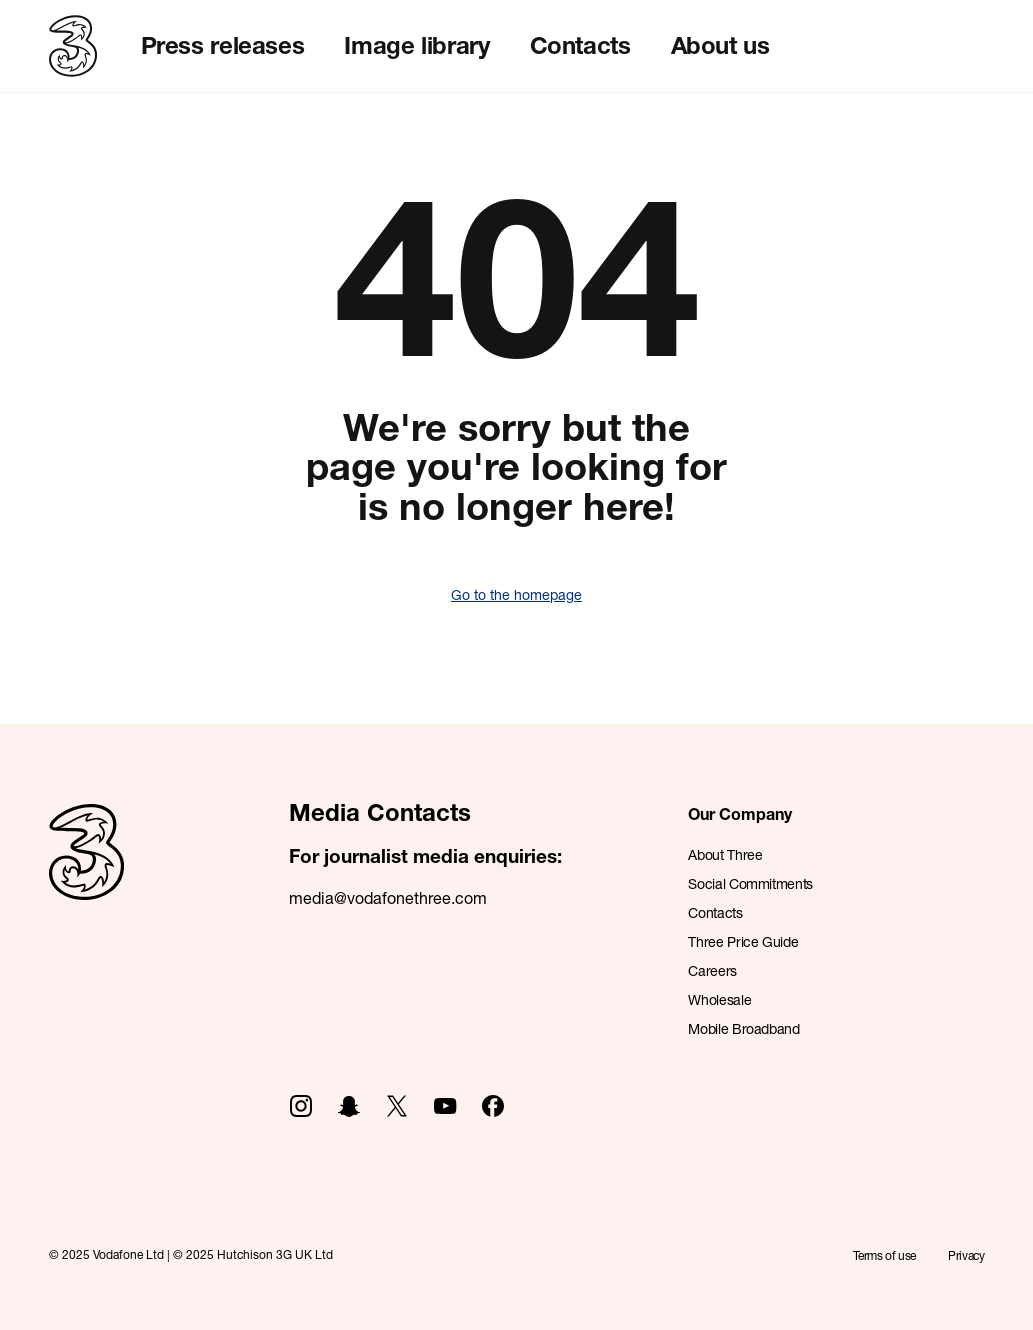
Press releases (223, 45)
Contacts (580, 45)
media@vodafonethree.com (388, 897)
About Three (725, 854)
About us (720, 45)
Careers (712, 970)
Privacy (966, 1255)
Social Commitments (750, 883)
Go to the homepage (516, 594)
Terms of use (885, 1255)
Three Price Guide (743, 941)
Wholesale (719, 999)
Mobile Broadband (743, 1028)
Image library (416, 45)
